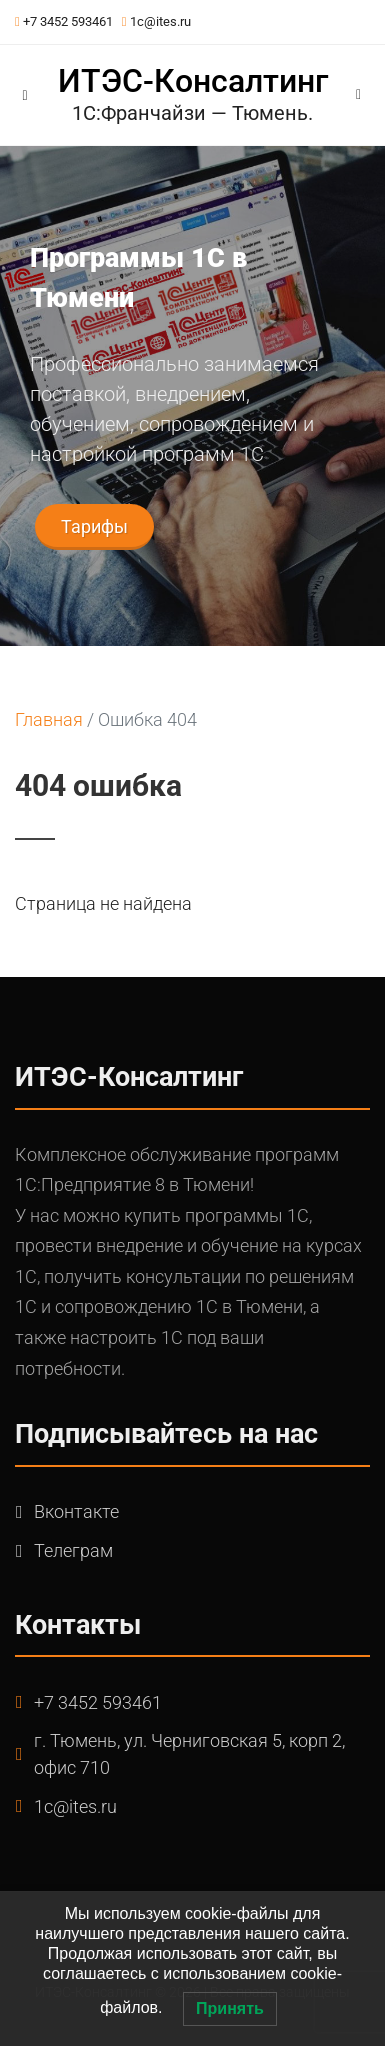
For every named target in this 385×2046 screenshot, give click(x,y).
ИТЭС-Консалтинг (193, 81)
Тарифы (94, 526)
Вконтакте (76, 1511)
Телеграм (73, 1550)
